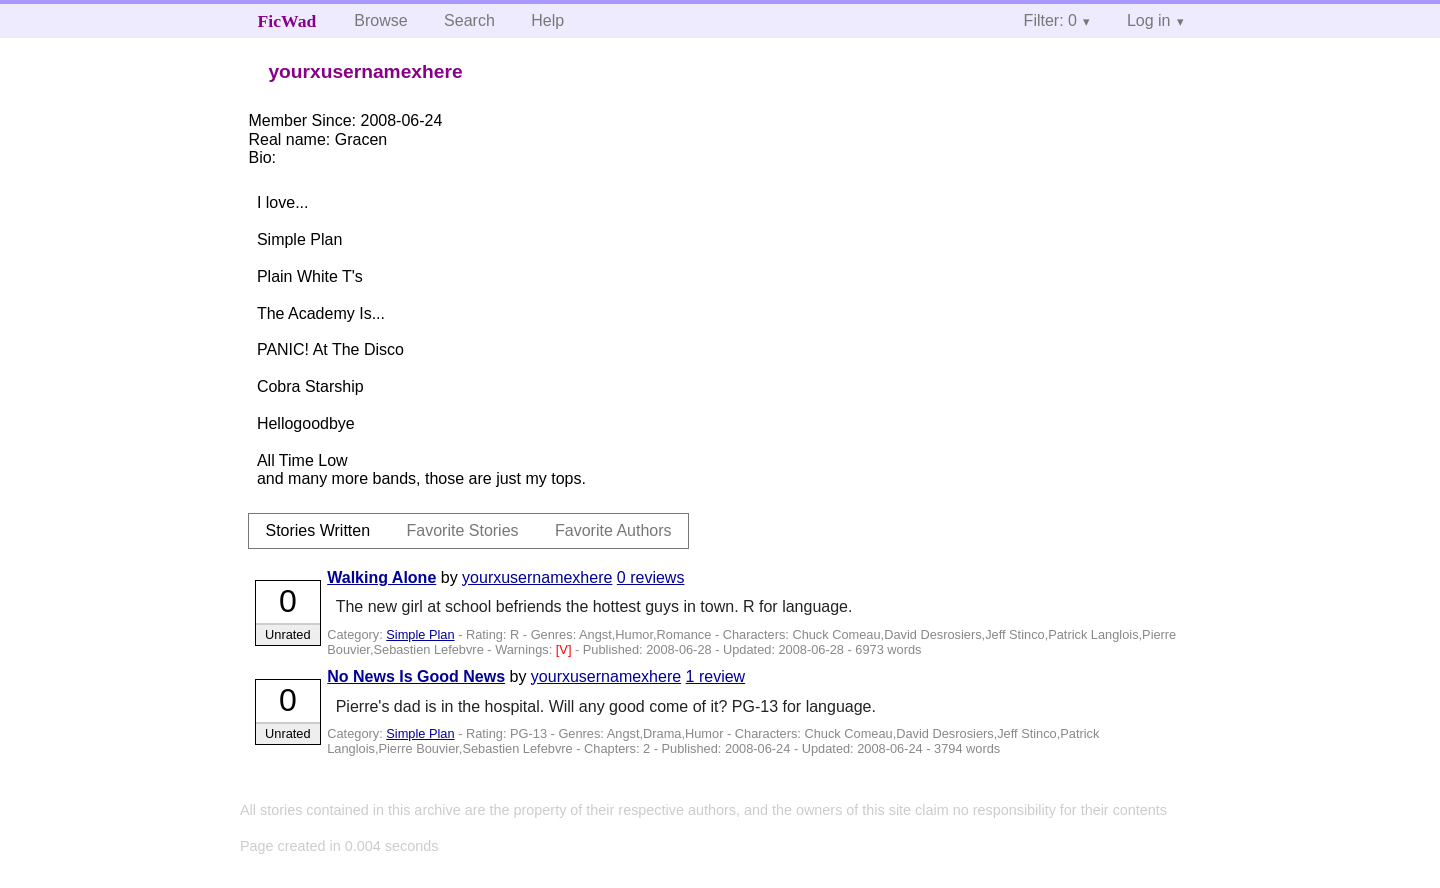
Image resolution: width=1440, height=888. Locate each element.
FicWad (287, 21)
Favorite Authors (613, 530)
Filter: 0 (1050, 20)
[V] (565, 649)
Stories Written (317, 530)
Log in (1149, 20)
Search (469, 20)
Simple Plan (420, 634)
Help (547, 20)
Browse (380, 20)
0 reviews (651, 577)
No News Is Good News (416, 676)
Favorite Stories (463, 530)
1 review (716, 676)
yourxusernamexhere (537, 577)
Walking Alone (381, 577)
